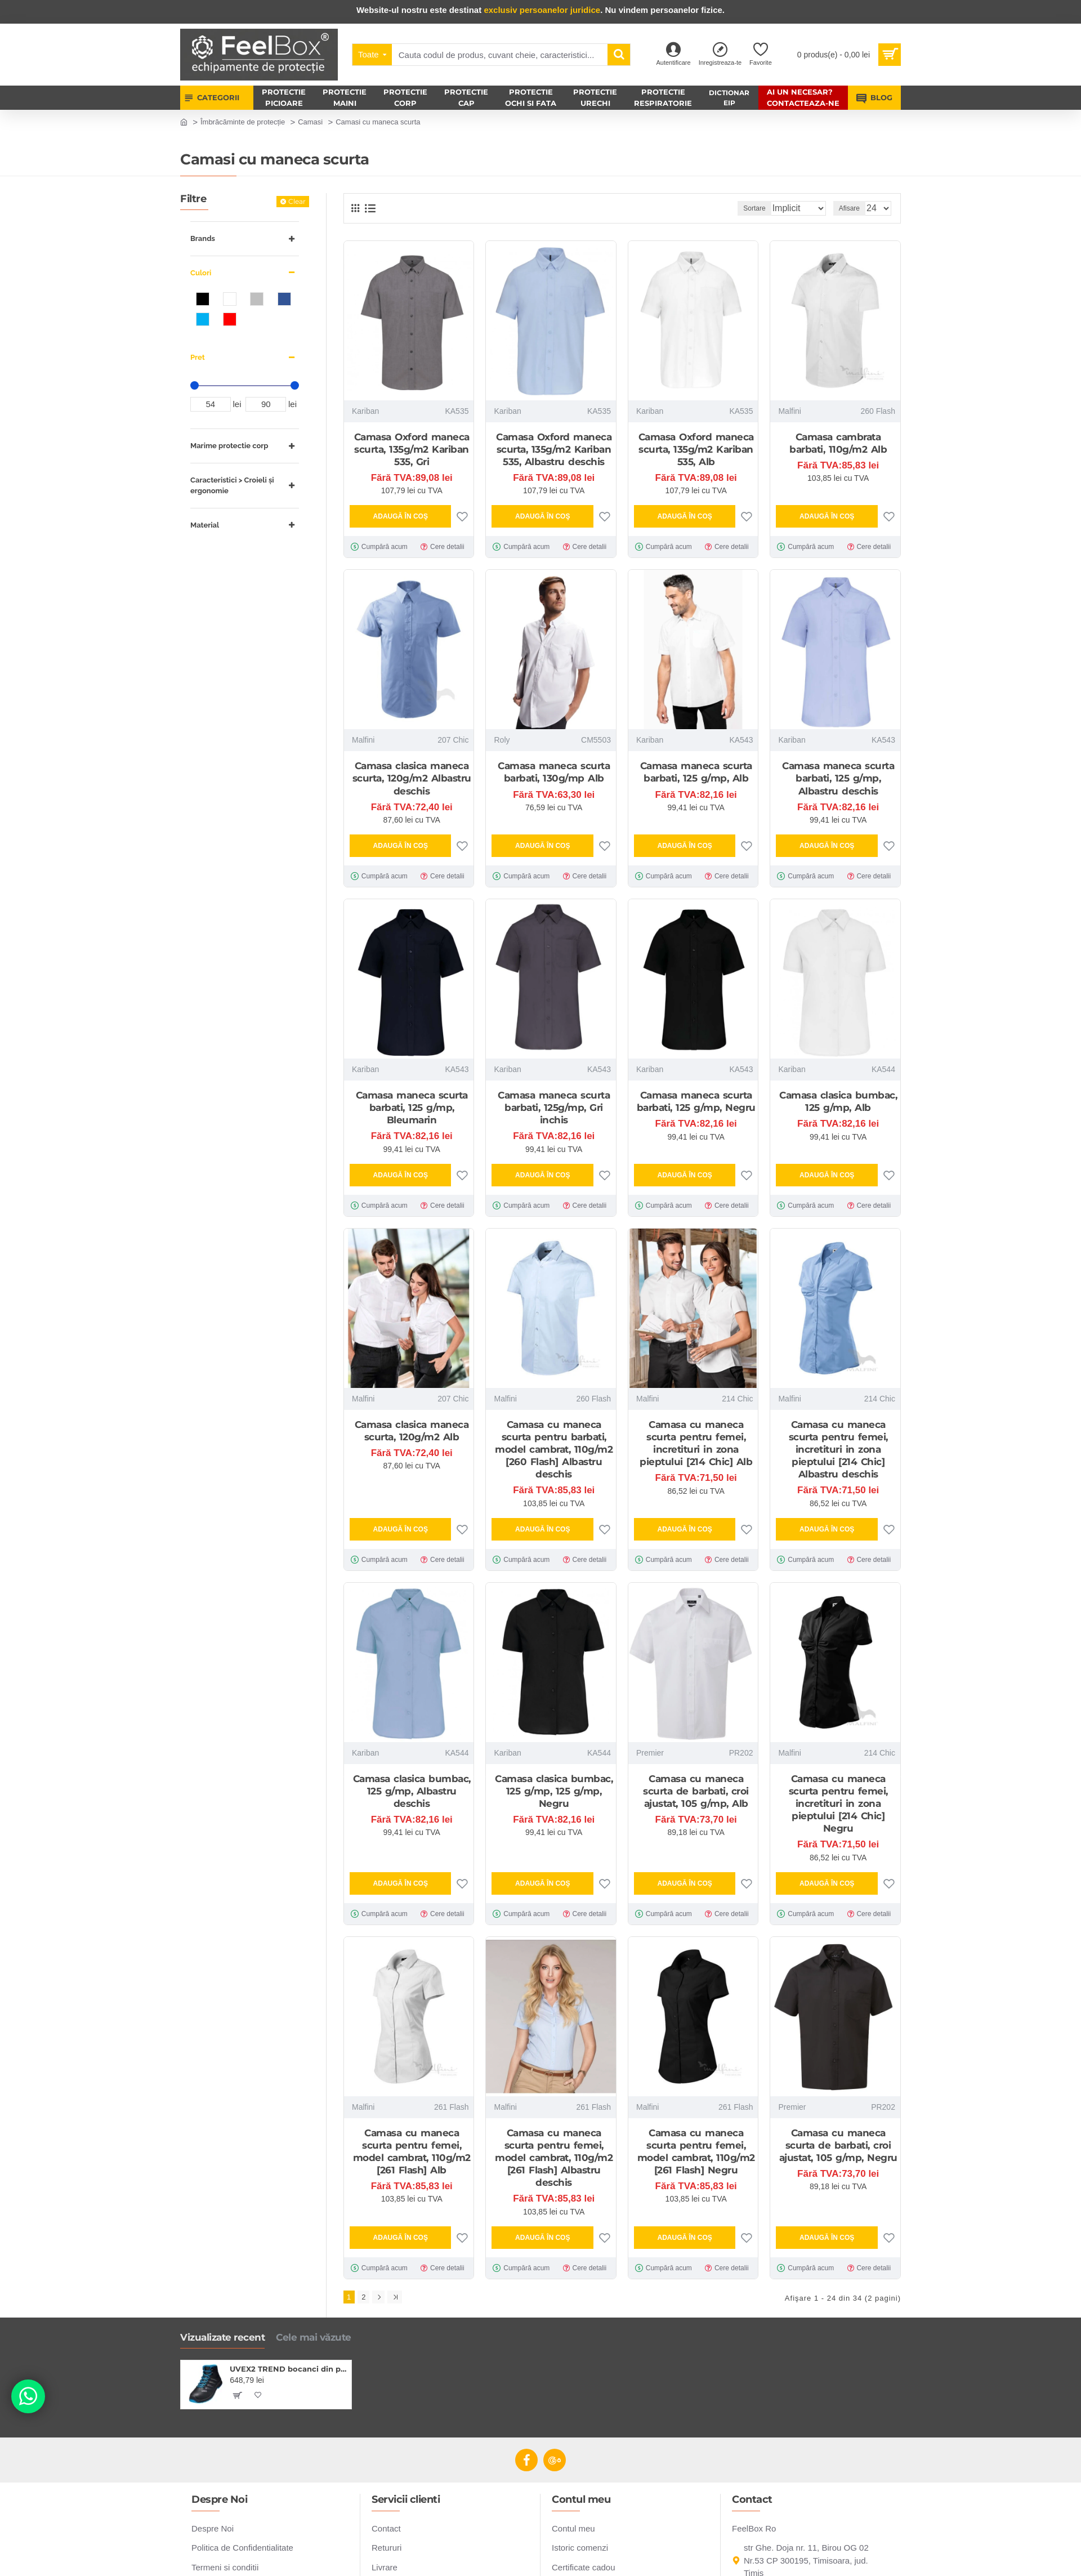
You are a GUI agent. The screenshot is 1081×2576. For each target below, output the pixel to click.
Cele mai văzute (313, 2334)
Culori (200, 273)
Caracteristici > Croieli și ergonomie (232, 485)
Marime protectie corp (229, 445)
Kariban (365, 411)
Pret (197, 357)
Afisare (852, 208)
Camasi (310, 122)
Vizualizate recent (222, 2334)
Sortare (738, 208)
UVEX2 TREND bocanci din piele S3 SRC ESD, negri (288, 2365)
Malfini (789, 411)
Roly (502, 739)
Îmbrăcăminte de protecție (242, 122)
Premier (650, 1752)
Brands (202, 238)
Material (204, 525)
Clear (297, 201)
